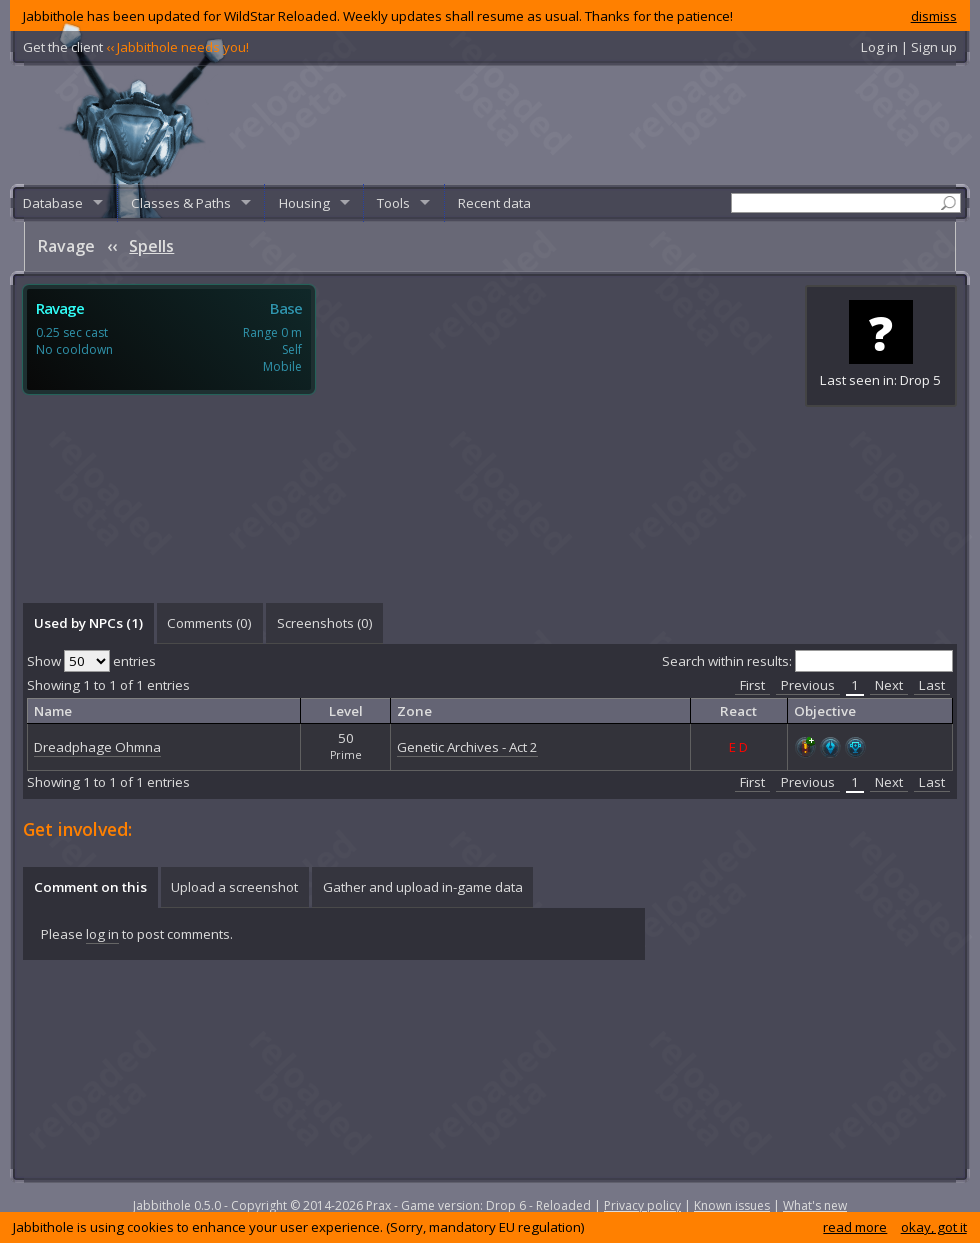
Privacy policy (642, 1205)
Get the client (136, 47)
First (752, 685)
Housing (304, 203)
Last (932, 685)
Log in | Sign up (909, 47)
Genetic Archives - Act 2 (467, 747)
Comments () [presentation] (209, 623)
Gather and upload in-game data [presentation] (423, 887)
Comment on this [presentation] (90, 887)
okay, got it (934, 1227)
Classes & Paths (181, 203)
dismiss (934, 16)
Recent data (494, 203)
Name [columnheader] (53, 711)
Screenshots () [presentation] (325, 623)
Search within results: (807, 661)
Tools (393, 203)
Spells (151, 246)
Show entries (91, 661)
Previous (808, 685)
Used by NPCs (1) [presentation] (88, 623)
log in (102, 934)
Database (53, 203)
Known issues (732, 1205)
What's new (815, 1205)
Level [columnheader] (346, 711)
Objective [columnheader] (825, 711)
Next (889, 685)
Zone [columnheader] (414, 711)
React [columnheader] (738, 711)
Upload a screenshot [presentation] (234, 887)
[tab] (88, 623)
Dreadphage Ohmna (97, 747)
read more (855, 1227)
